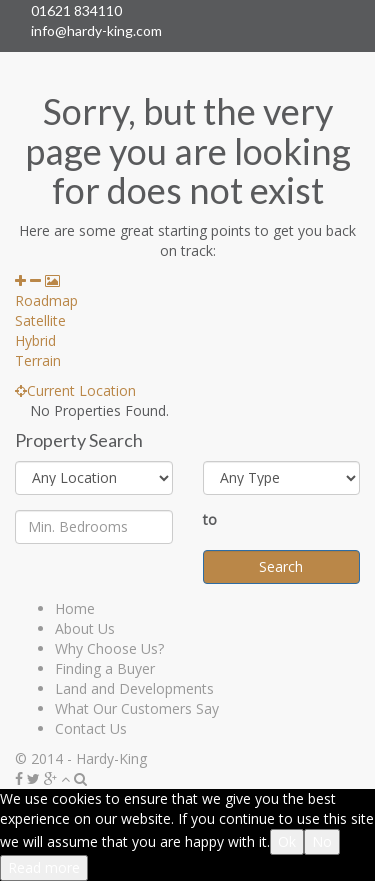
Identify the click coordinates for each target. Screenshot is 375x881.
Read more (44, 867)
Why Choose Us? (109, 648)
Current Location (75, 390)
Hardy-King (111, 758)
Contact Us (91, 728)
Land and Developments (134, 688)
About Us (85, 628)
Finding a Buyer (105, 668)
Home (75, 608)
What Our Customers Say (137, 708)
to (210, 519)
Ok (287, 841)
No (322, 841)
